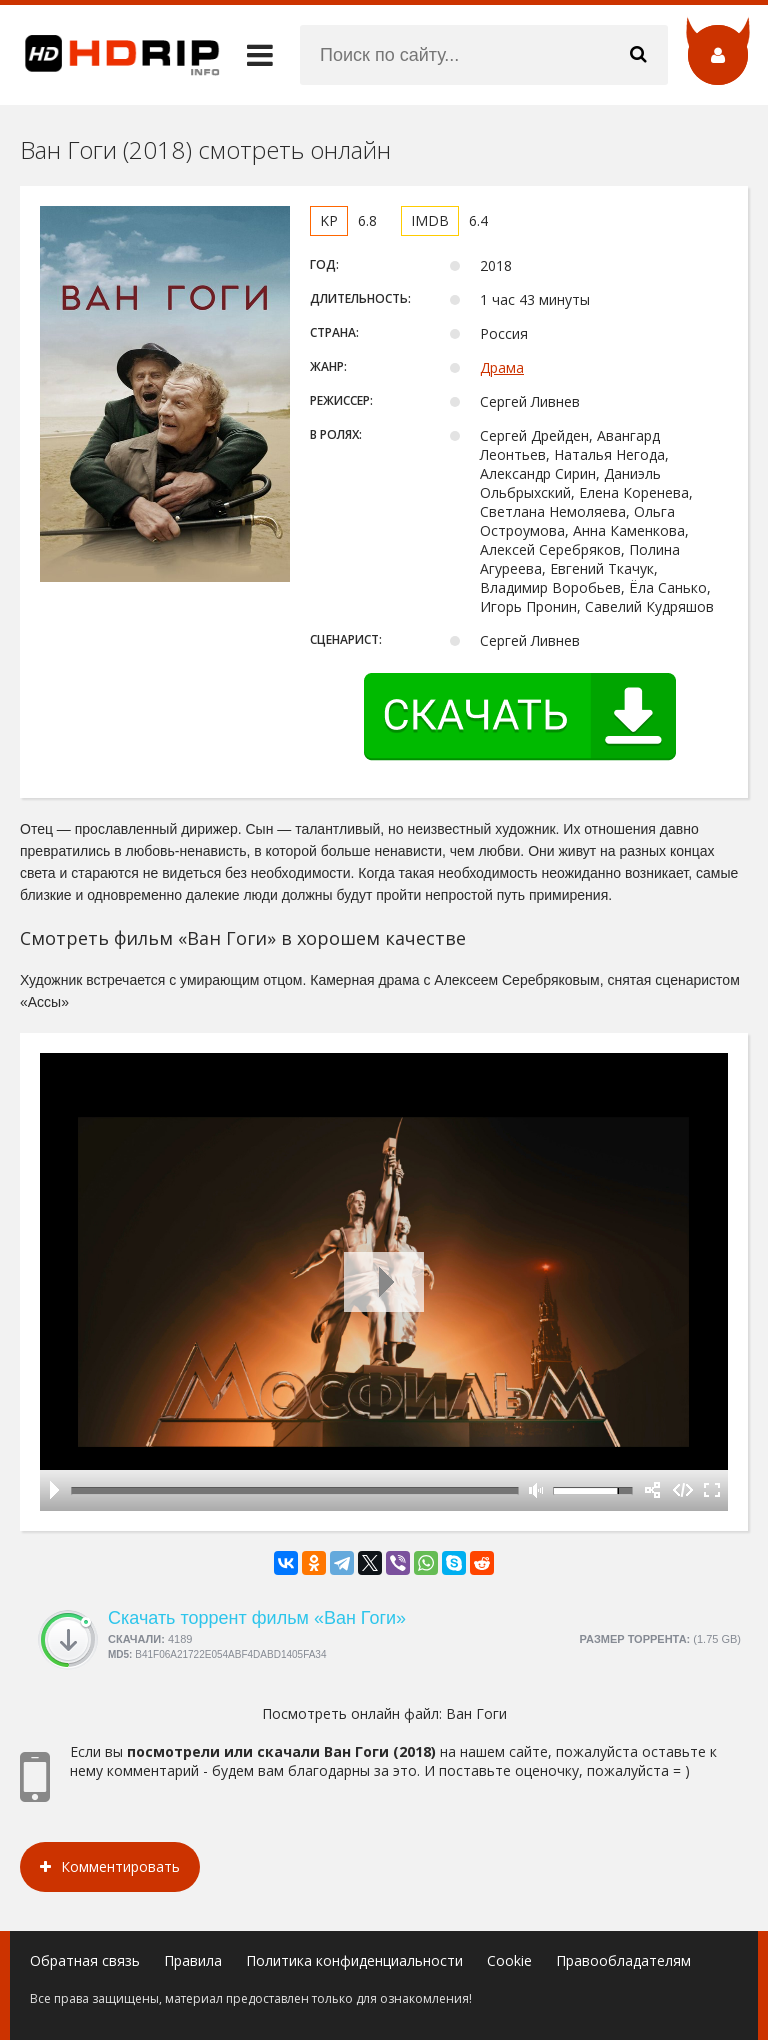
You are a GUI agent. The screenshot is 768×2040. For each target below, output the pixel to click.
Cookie (509, 1960)
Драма (502, 367)
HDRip (110, 55)
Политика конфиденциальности (354, 1960)
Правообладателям (623, 1960)
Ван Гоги (476, 1713)
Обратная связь (85, 1960)
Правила (193, 1960)
